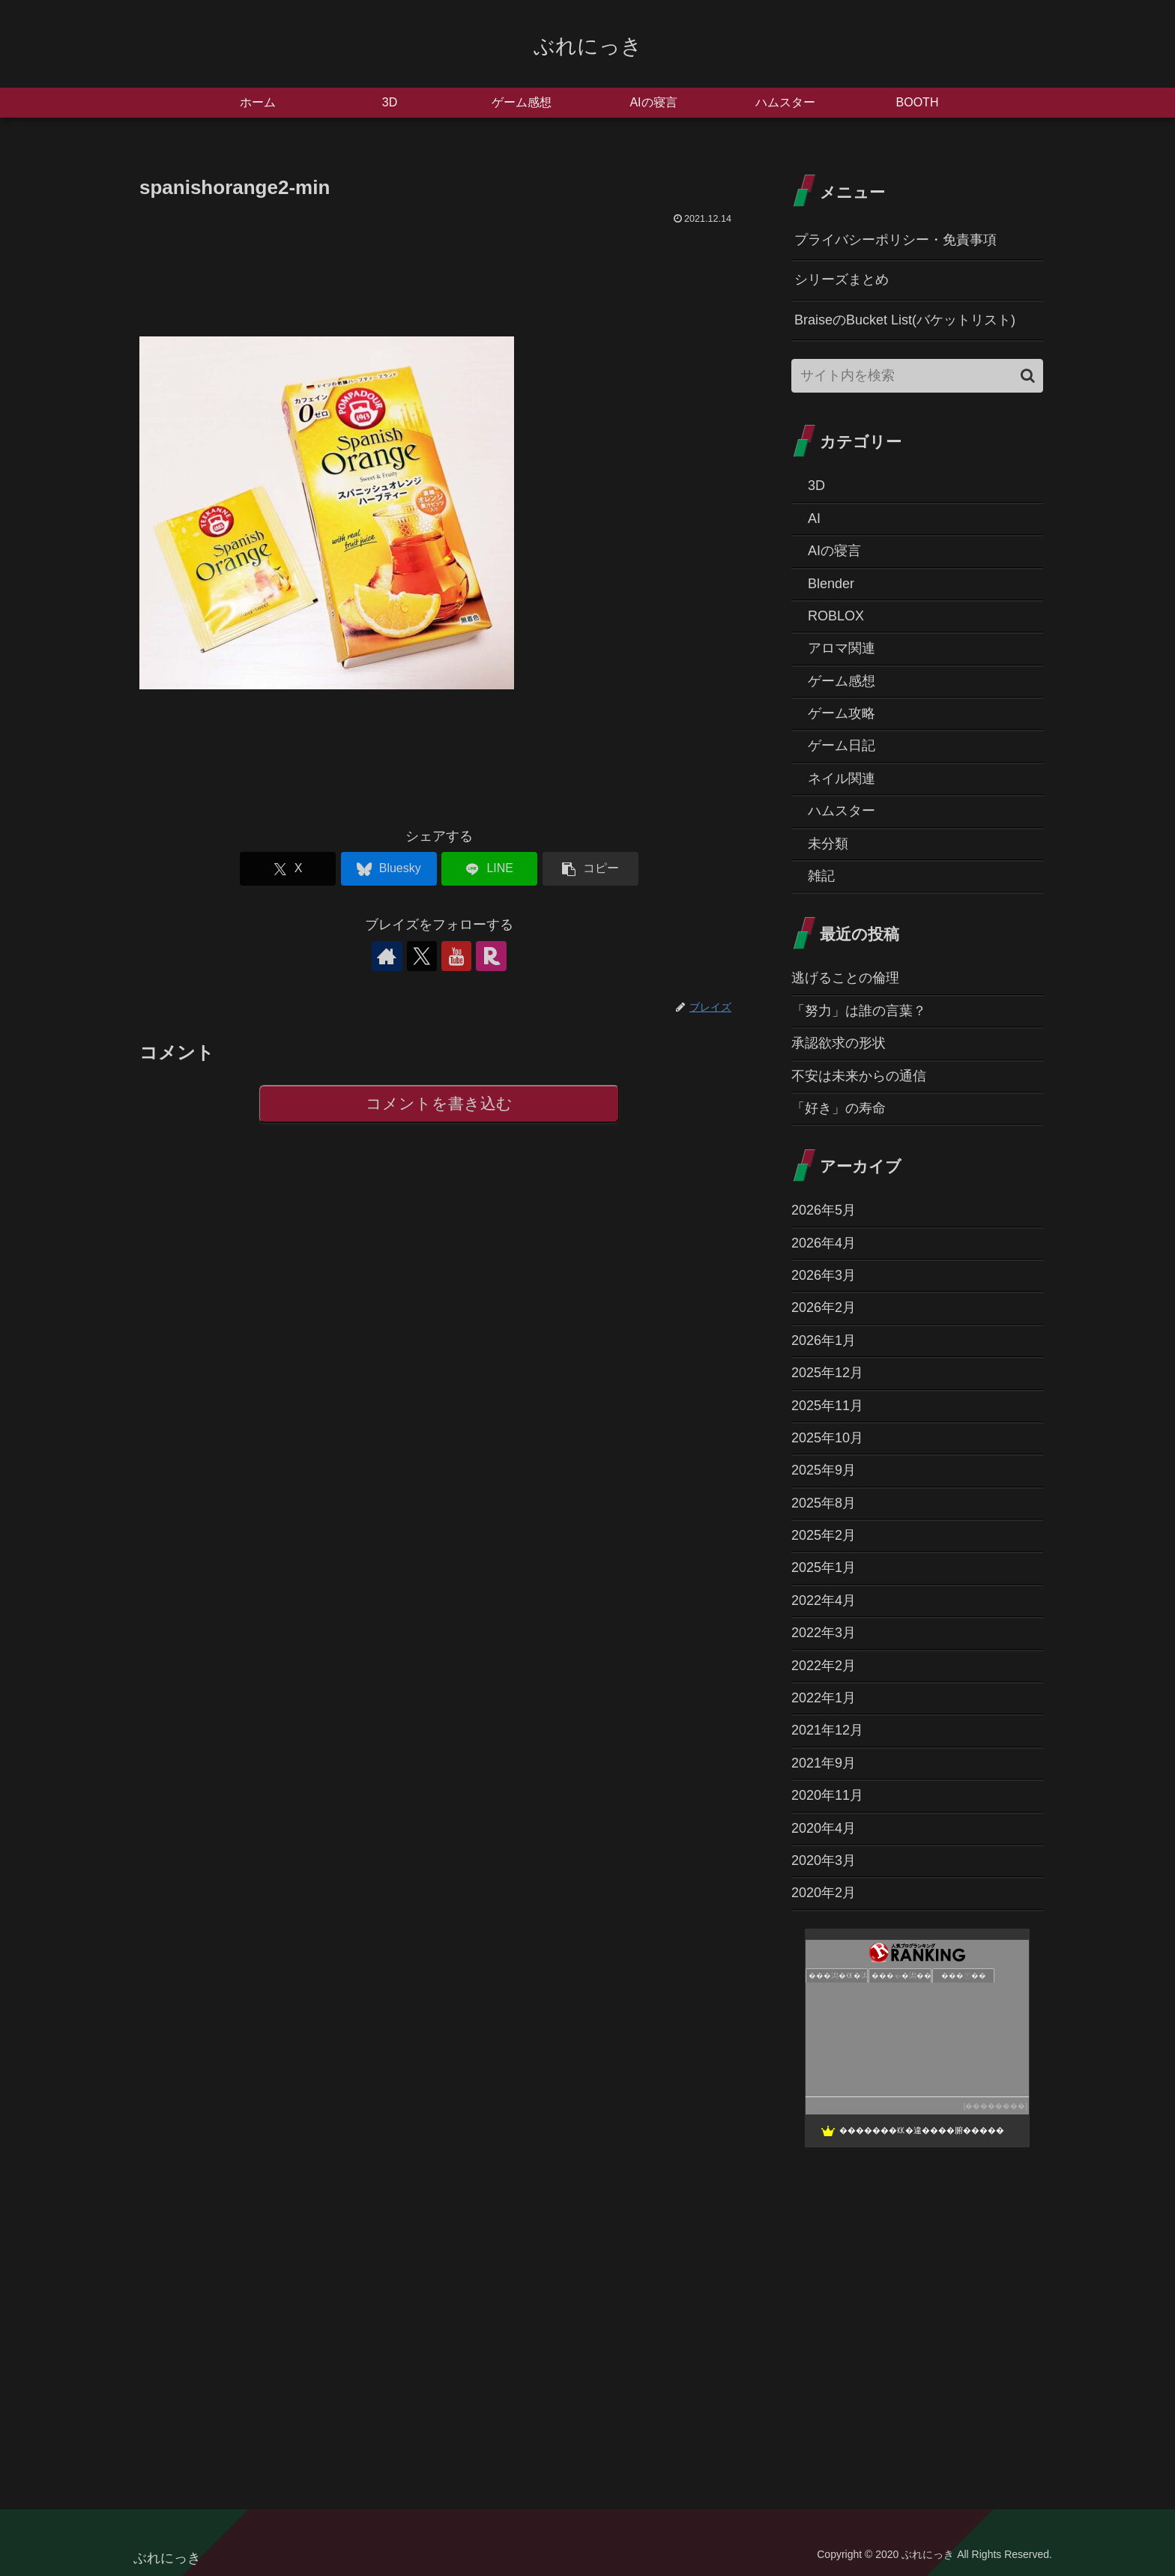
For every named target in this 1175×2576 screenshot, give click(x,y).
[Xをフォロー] (422, 956)
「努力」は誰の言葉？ (858, 1010)
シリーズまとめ (841, 279)
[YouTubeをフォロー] (456, 956)
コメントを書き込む (439, 1104)
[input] (917, 376)
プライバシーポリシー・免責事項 (895, 239)
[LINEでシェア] (489, 869)
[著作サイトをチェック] (387, 956)
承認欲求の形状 (838, 1042)
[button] (590, 869)
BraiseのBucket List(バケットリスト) (904, 319)
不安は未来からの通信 (858, 1075)
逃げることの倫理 (845, 977)
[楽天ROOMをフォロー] (491, 956)
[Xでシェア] (288, 869)
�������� (995, 2106)
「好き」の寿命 (838, 1108)
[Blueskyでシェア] (389, 869)
